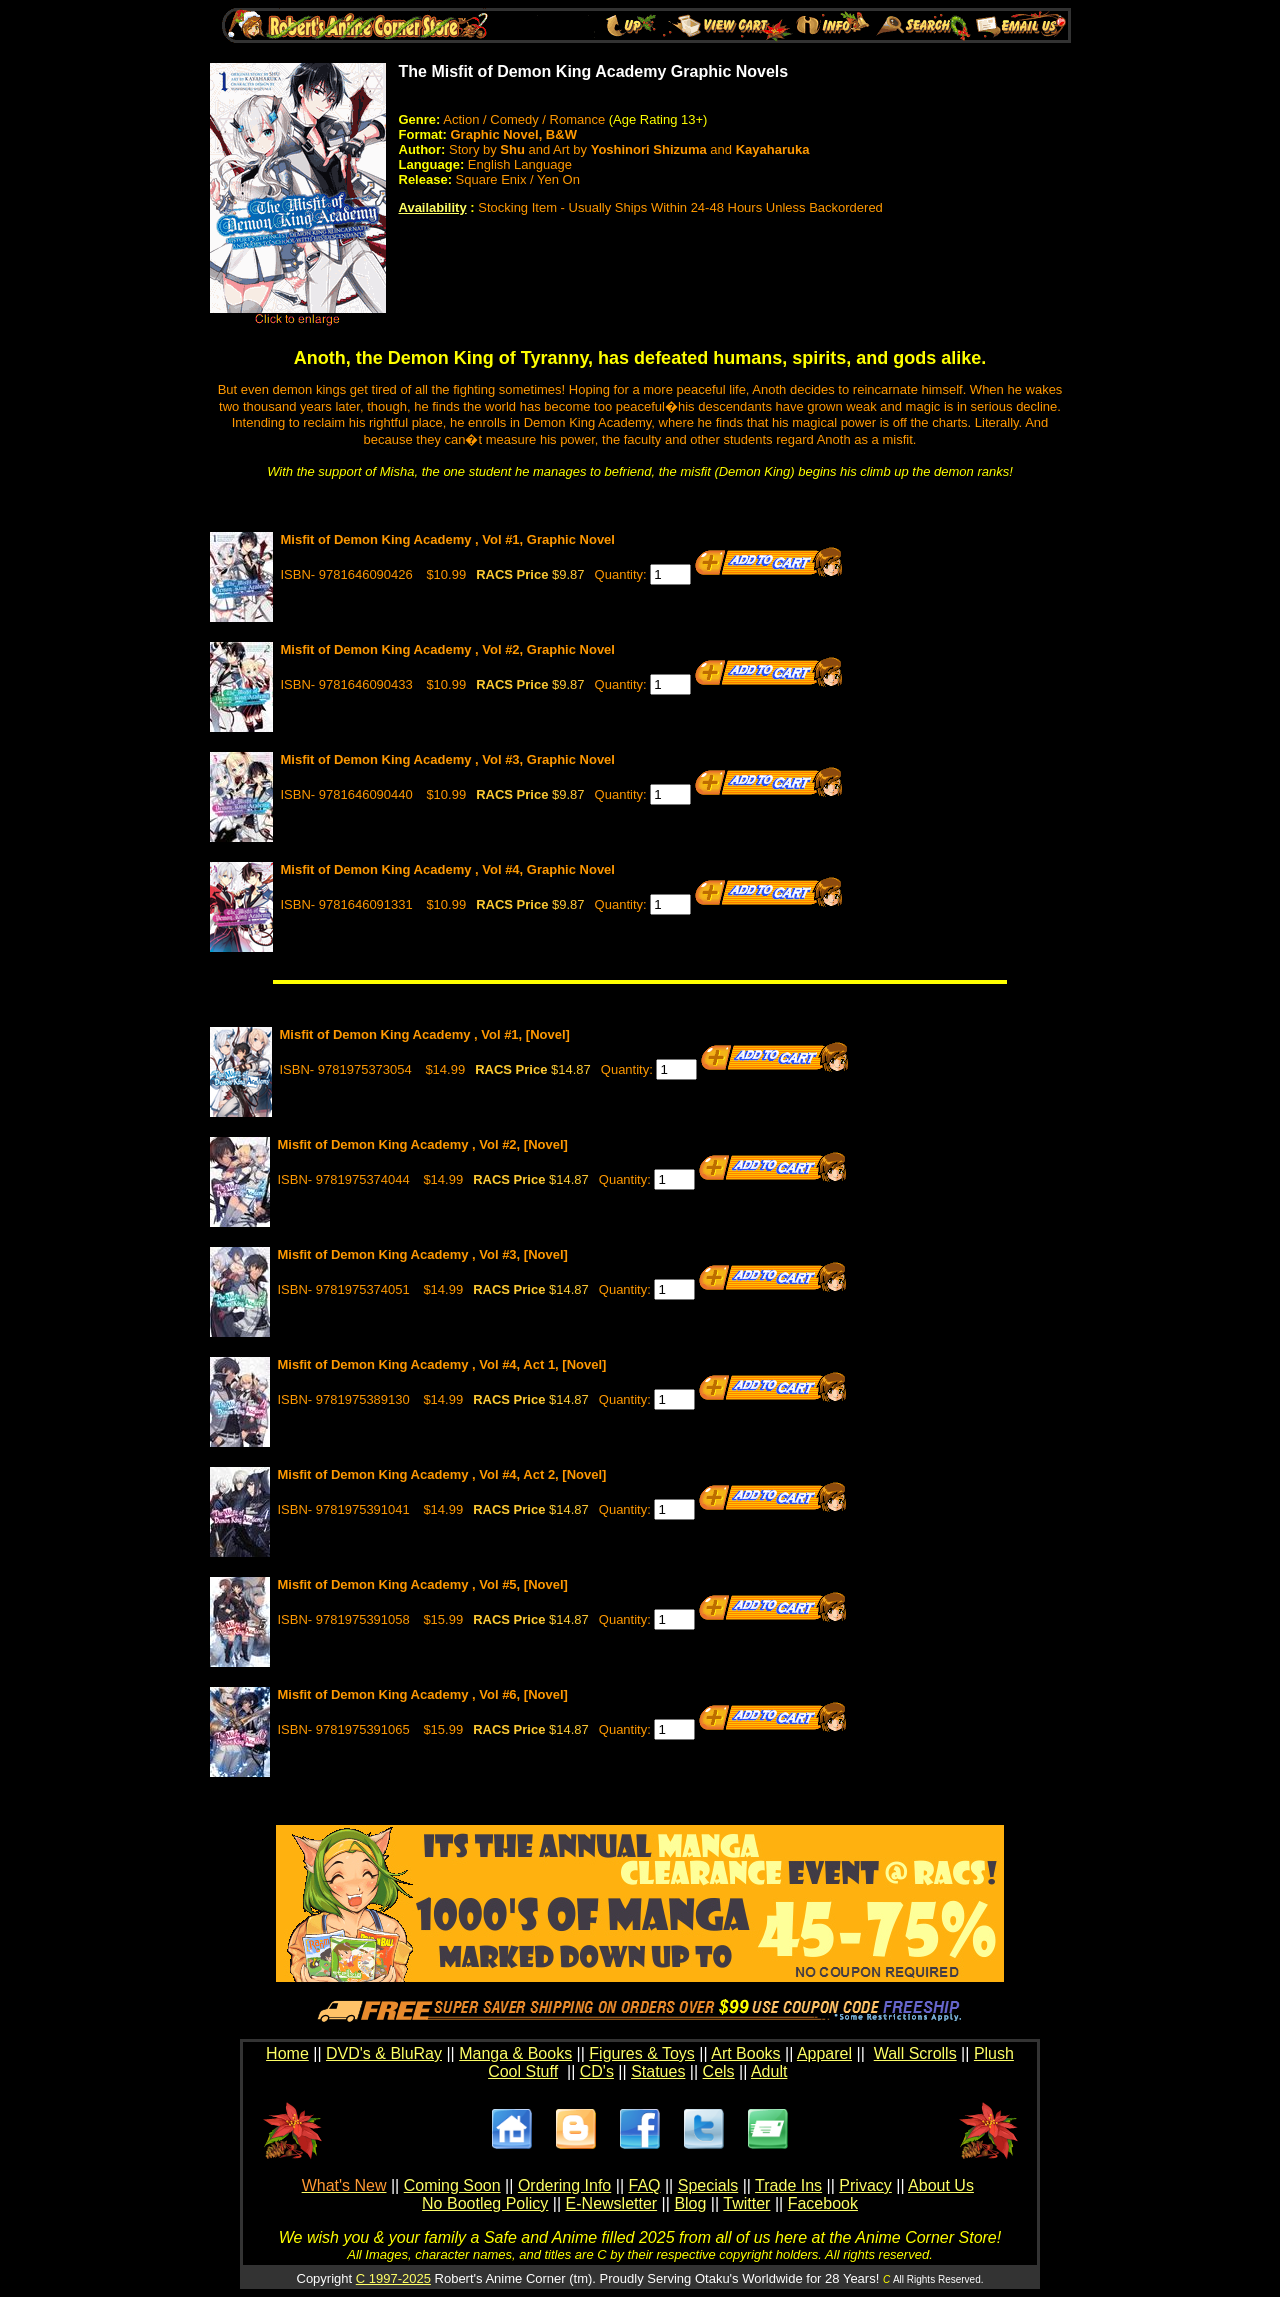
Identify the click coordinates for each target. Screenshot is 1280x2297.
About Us (941, 2185)
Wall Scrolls (915, 2053)
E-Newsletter (612, 2203)
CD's (597, 2071)
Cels (719, 2071)
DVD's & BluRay (384, 2053)
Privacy (865, 2185)
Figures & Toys (642, 2053)
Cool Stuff (523, 2071)
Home (287, 2053)
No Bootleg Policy (485, 2203)
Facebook (823, 2203)
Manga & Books (515, 2053)
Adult (769, 2071)
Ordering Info (564, 2185)
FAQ (644, 2185)
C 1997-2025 (393, 2278)
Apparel (824, 2053)
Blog (690, 2203)
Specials (708, 2185)
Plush (994, 2053)
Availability (433, 207)
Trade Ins (788, 2185)
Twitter (746, 2203)
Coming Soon (452, 2185)
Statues (658, 2071)
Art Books (745, 2053)
